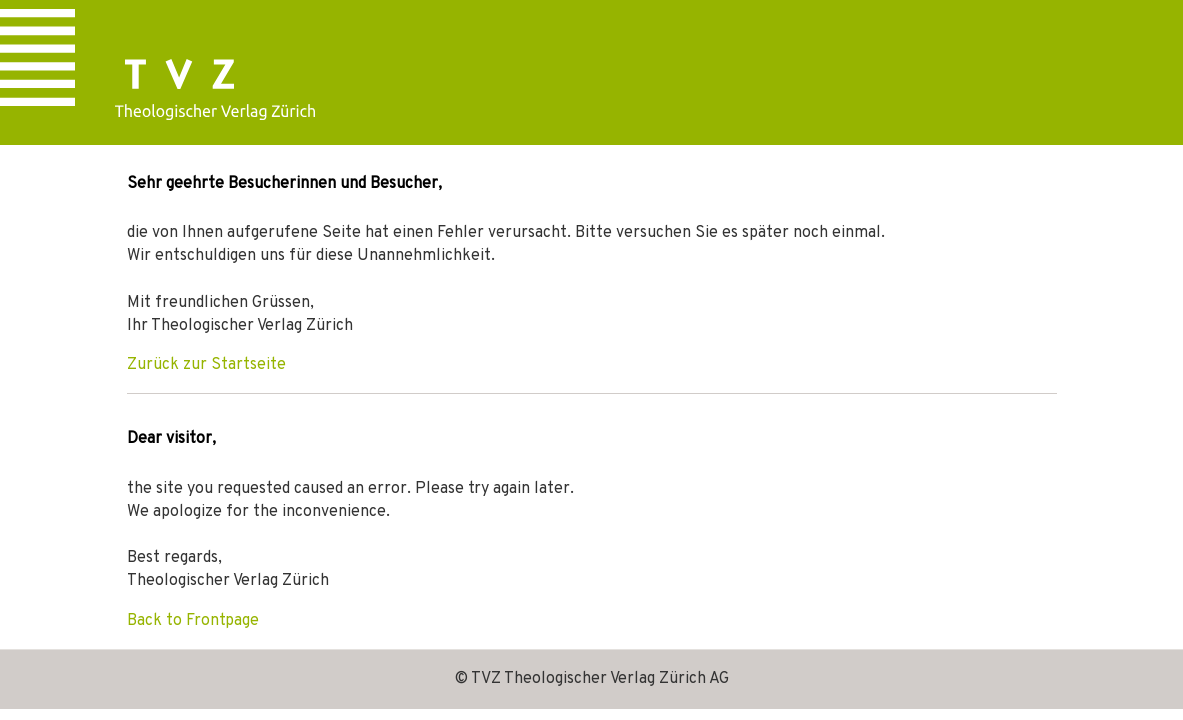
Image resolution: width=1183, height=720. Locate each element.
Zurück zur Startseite (206, 365)
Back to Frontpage (193, 621)
